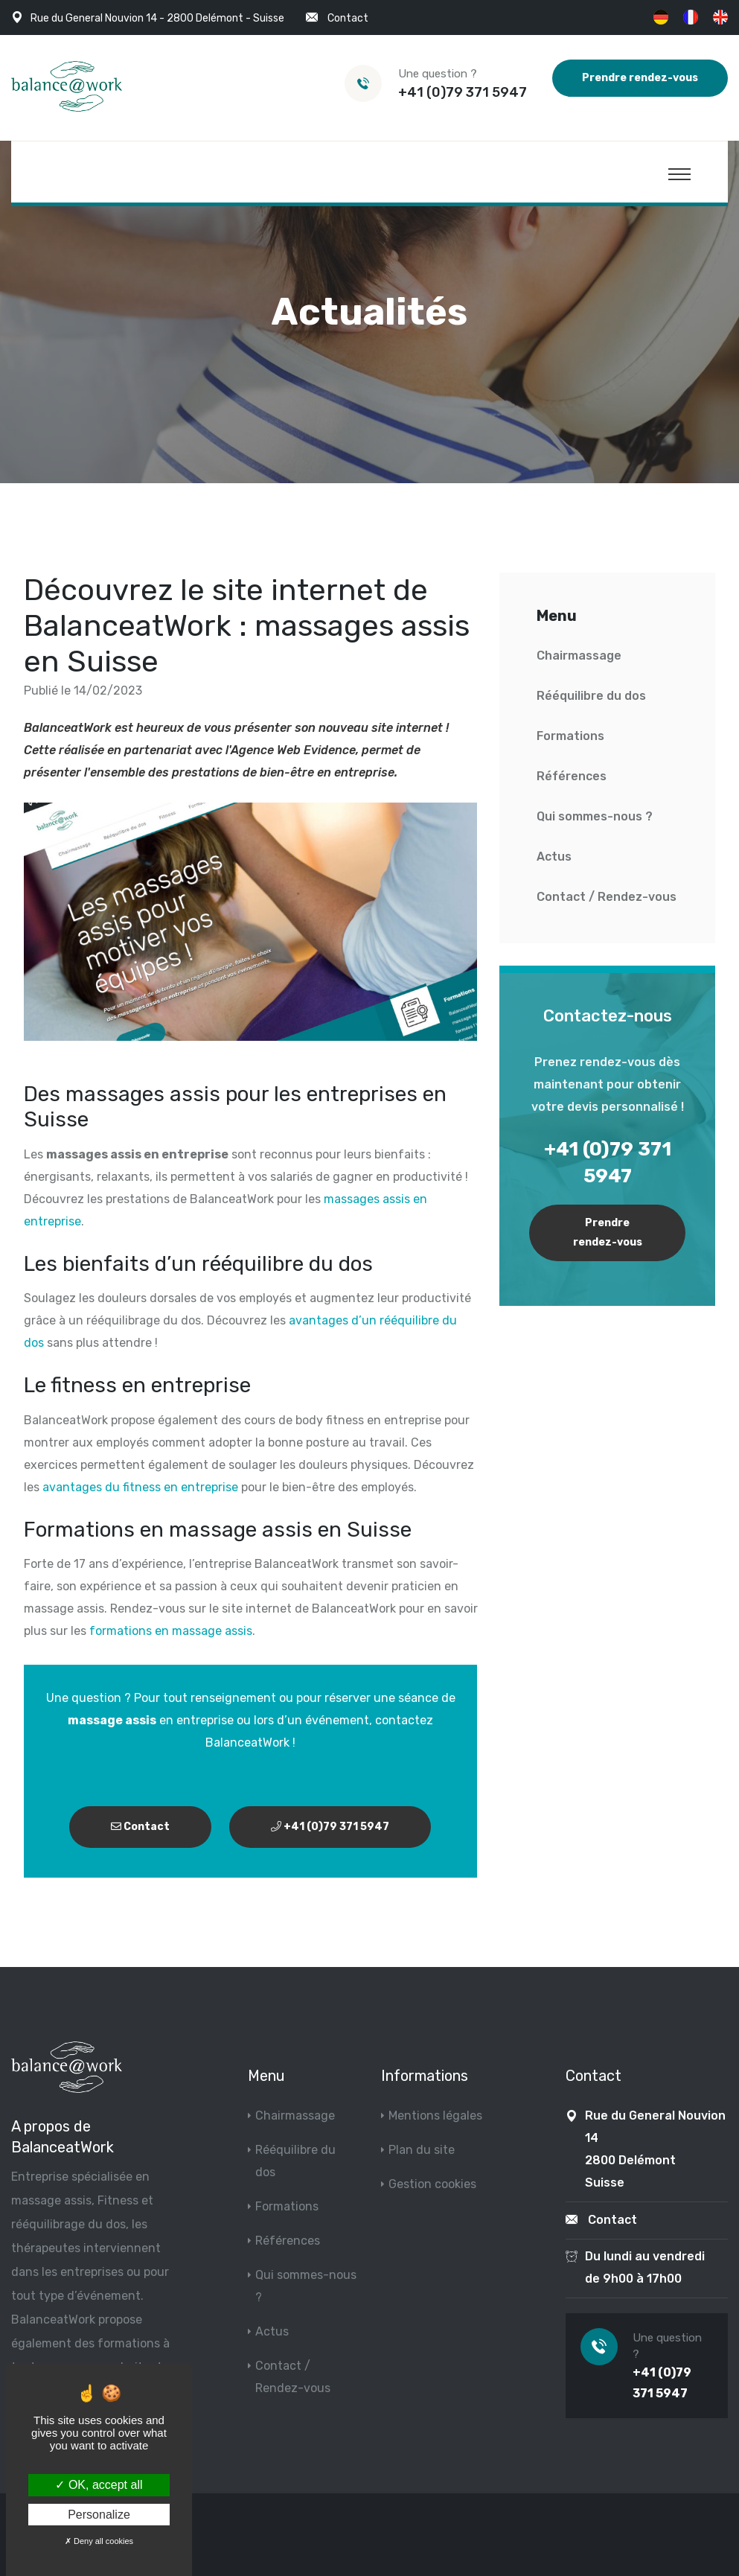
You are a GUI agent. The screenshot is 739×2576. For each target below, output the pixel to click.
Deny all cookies (99, 2541)
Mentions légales (435, 2115)
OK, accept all (98, 2484)
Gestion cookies (432, 2184)
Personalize (99, 2514)
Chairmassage (579, 655)
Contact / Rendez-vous (606, 897)
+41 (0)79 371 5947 (462, 92)
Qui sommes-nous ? (595, 816)
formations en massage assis (170, 1631)
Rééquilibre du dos (591, 696)
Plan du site (421, 2150)
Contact (347, 18)
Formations (570, 736)
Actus (554, 856)
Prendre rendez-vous (640, 77)
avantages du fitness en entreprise (140, 1487)
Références (572, 776)
